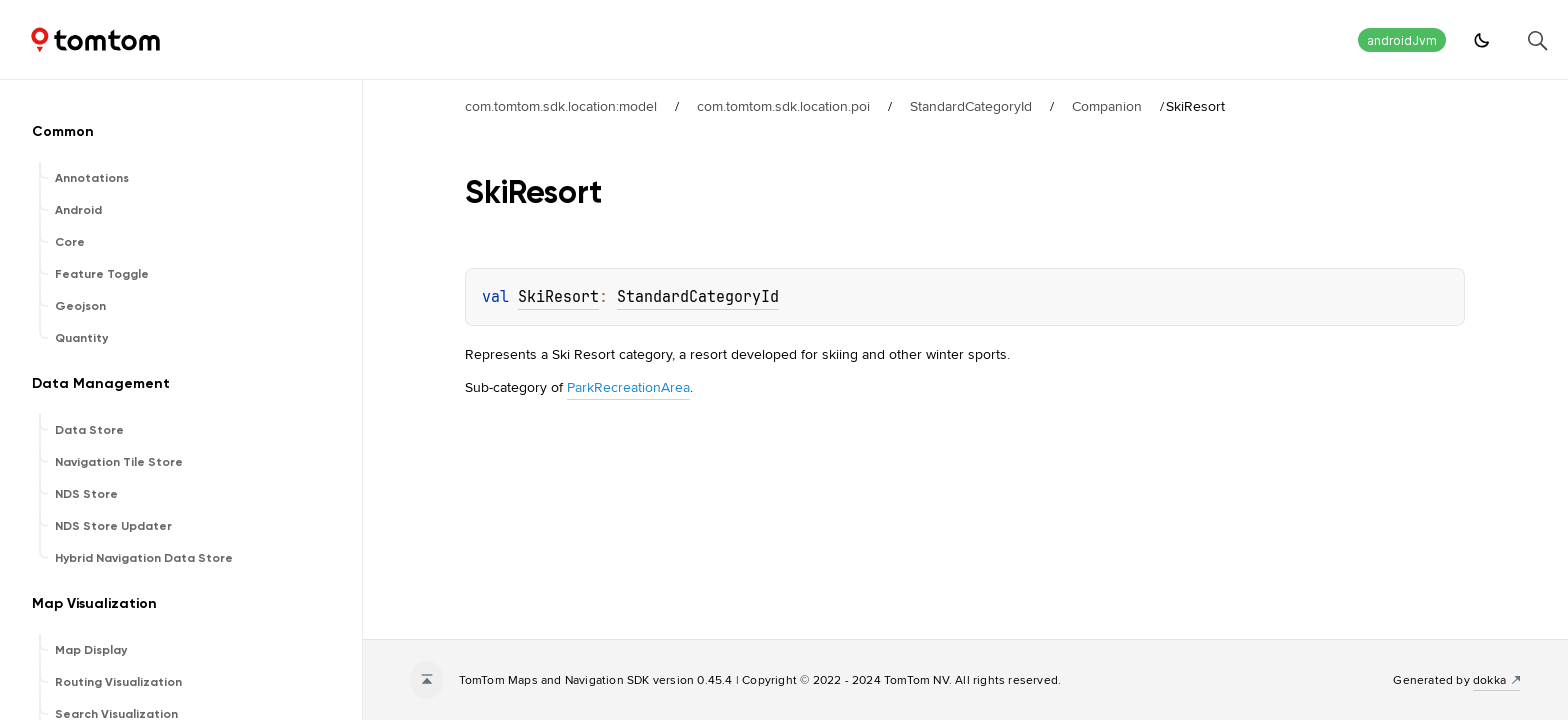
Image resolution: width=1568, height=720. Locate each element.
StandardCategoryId (971, 106)
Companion (1107, 106)
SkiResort (558, 297)
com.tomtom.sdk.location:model (561, 106)
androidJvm (1402, 40)
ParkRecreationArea (628, 387)
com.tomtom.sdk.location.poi (783, 106)
